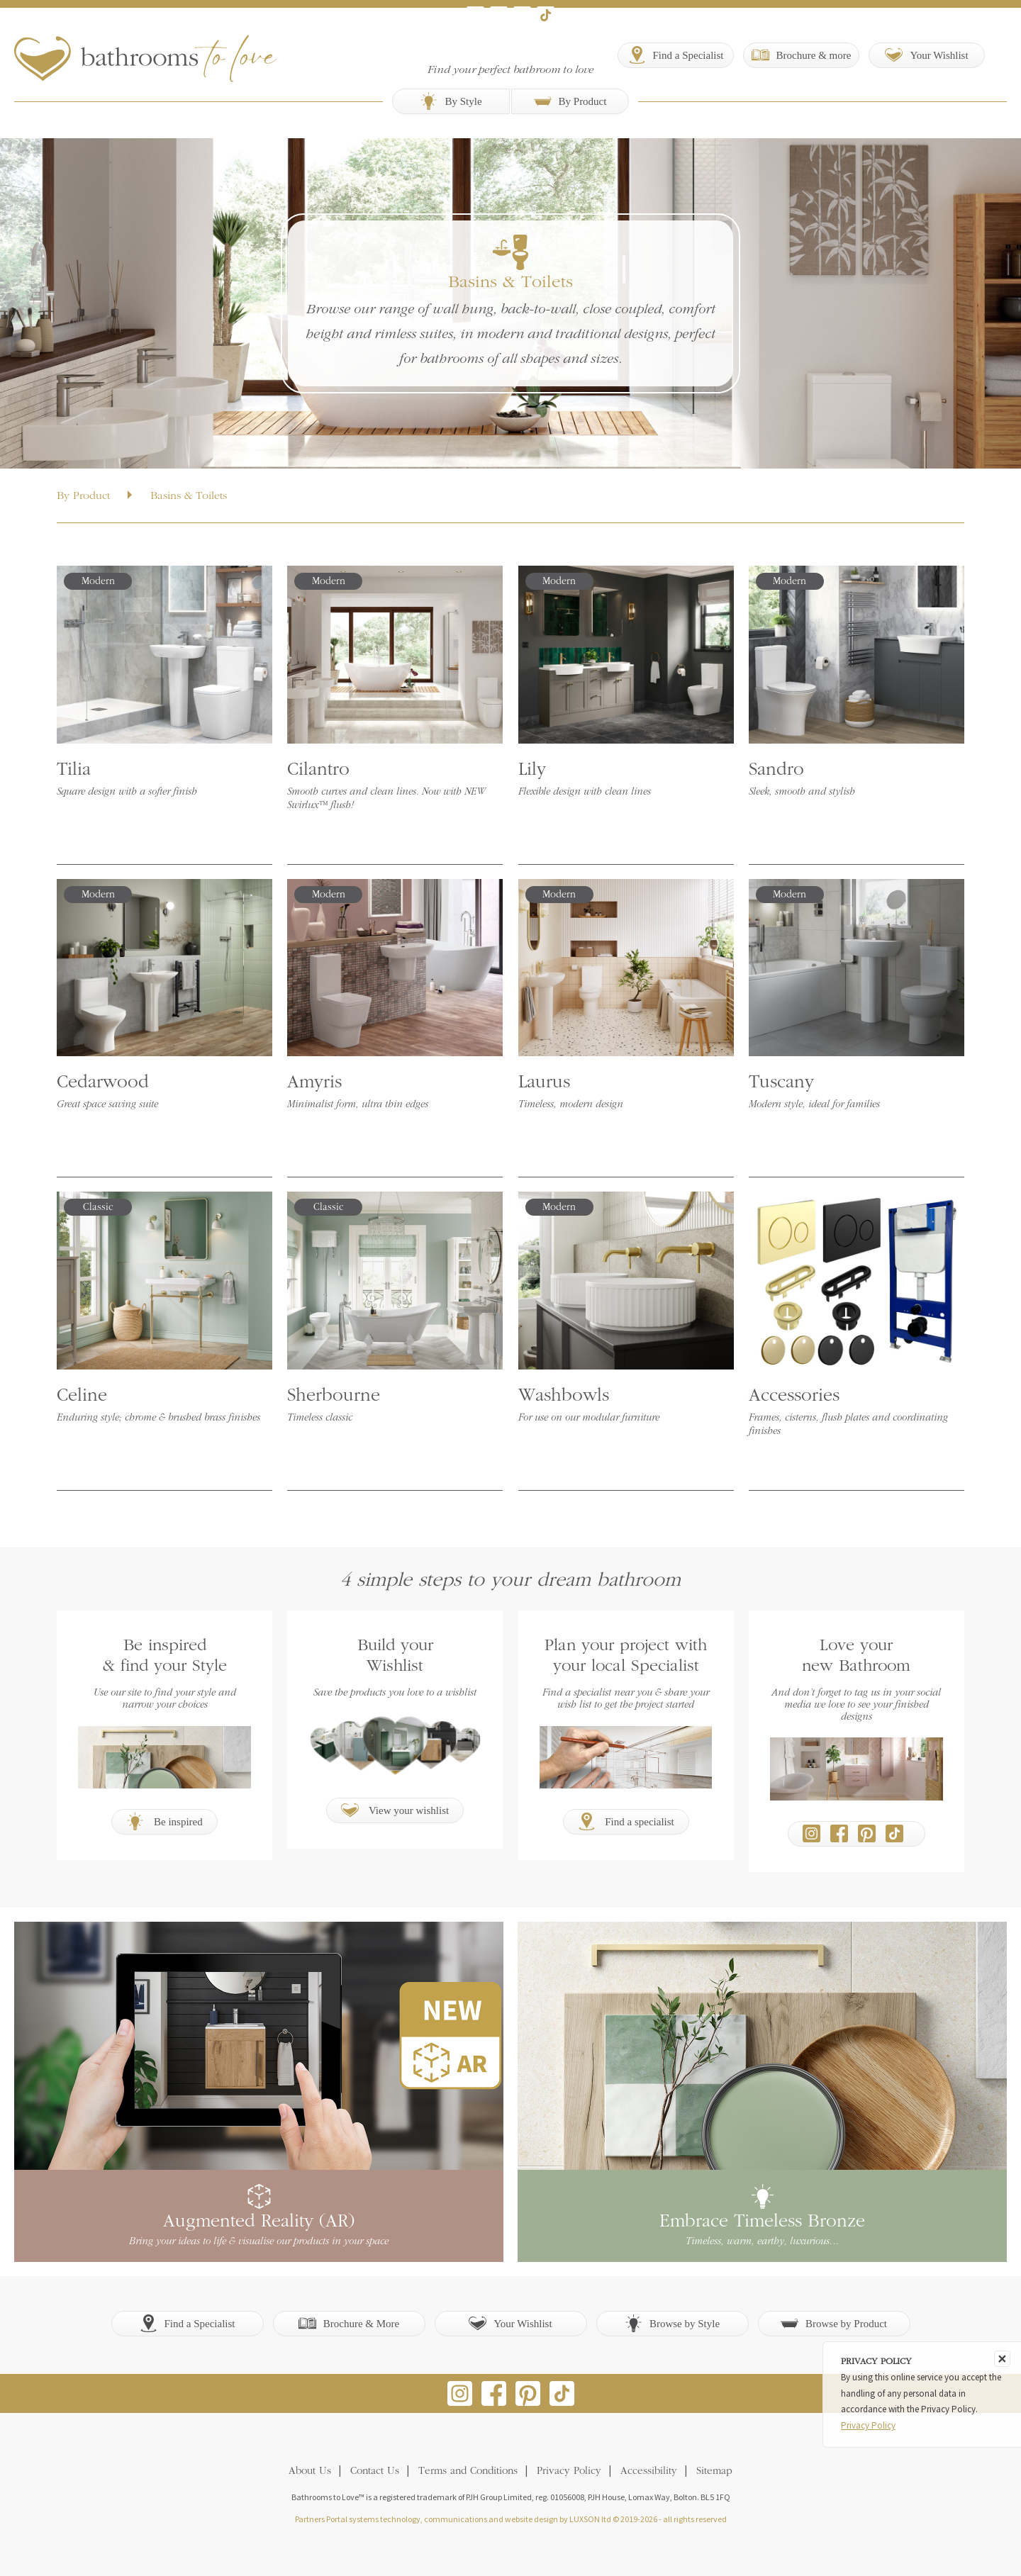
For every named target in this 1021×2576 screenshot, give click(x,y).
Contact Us (374, 2471)
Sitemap (714, 2471)
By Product (570, 101)
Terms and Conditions (468, 2471)
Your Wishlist (510, 2323)
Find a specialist (626, 1821)
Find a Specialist (187, 2323)
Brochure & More (349, 2323)
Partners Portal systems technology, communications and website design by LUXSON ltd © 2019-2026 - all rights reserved (511, 2519)
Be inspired (164, 1821)
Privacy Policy (569, 2471)
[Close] (1002, 2359)
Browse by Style (672, 2323)
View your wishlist (395, 1810)
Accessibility (648, 2471)
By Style (450, 101)
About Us (310, 2471)
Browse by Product (834, 2323)
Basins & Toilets (188, 496)
